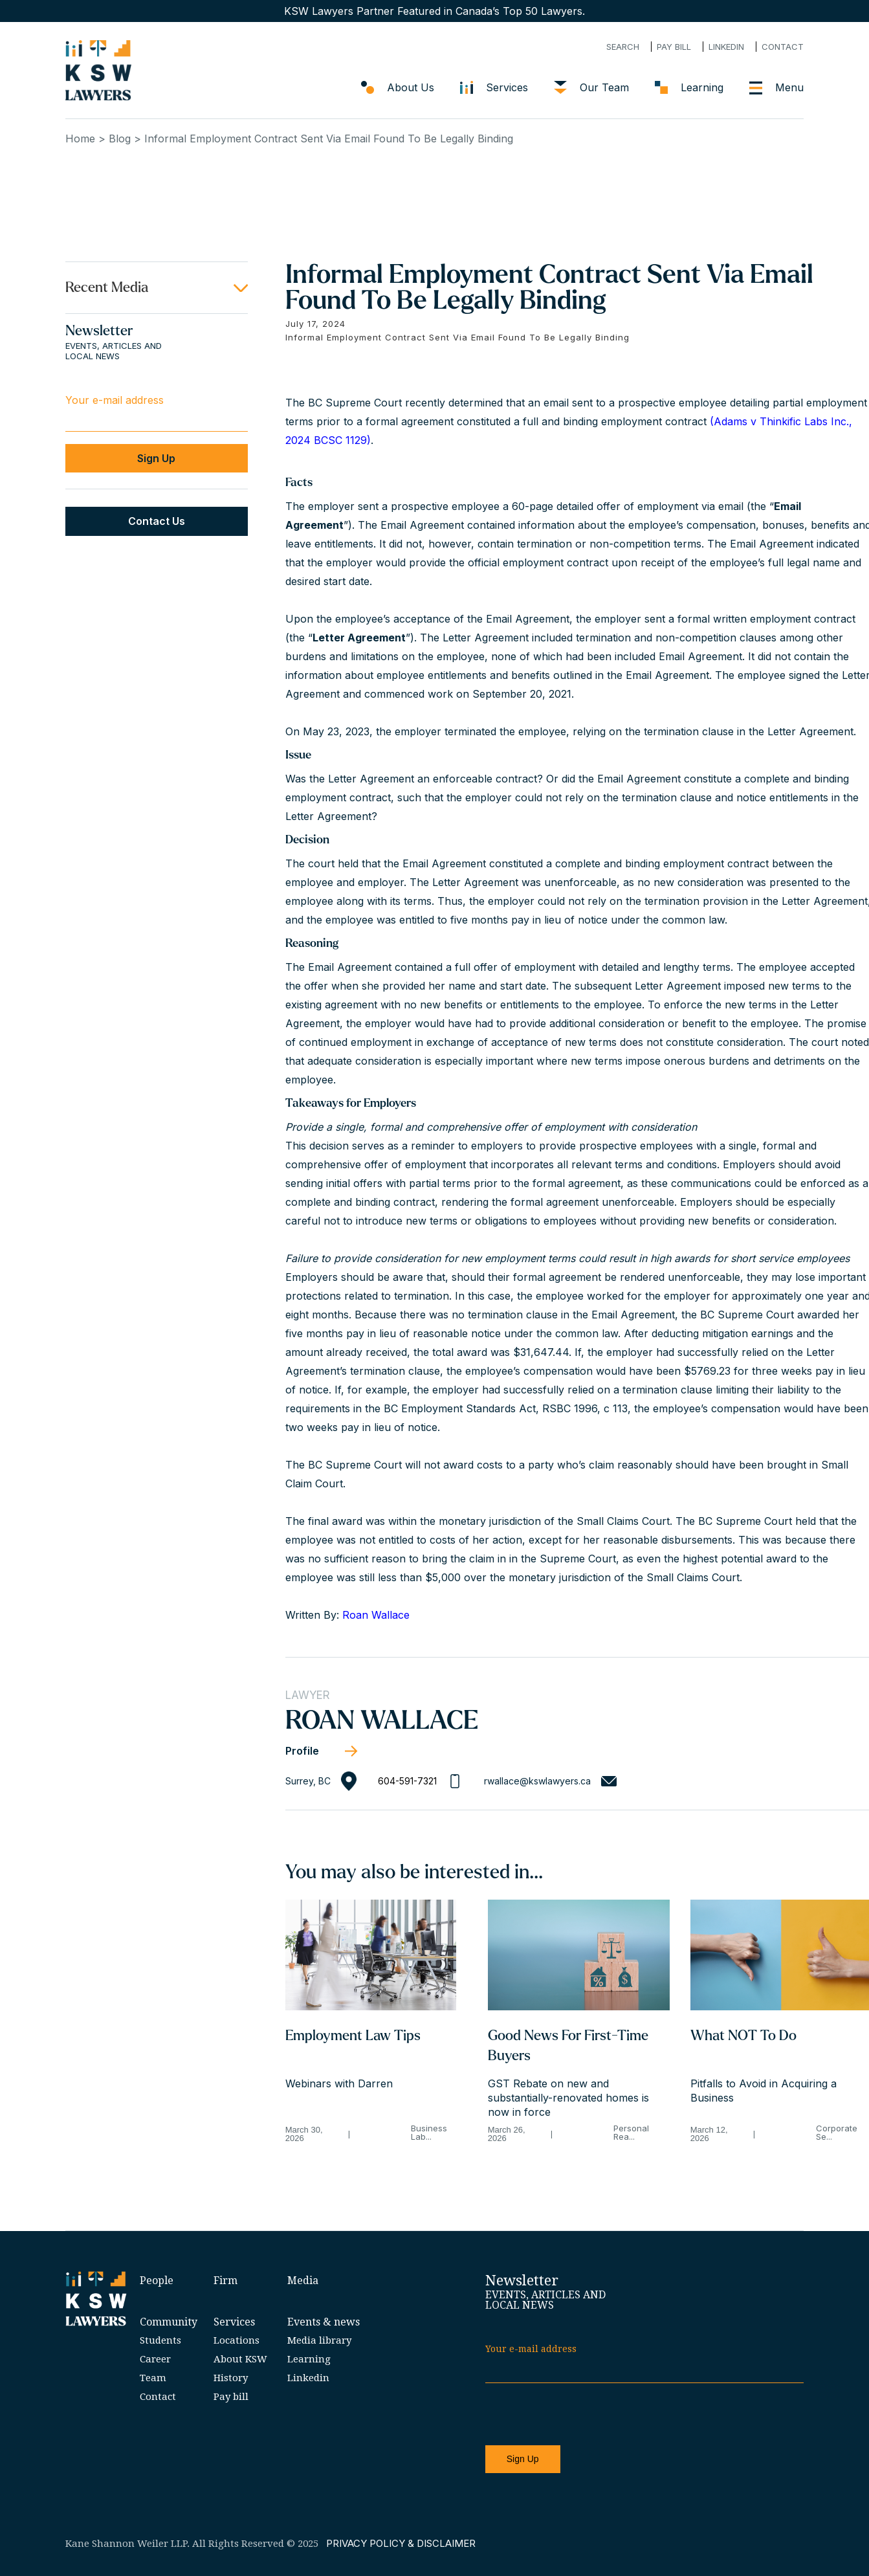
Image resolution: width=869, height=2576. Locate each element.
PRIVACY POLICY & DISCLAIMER (401, 2543)
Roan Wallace (376, 1614)
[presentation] (583, 2415)
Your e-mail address (114, 400)
